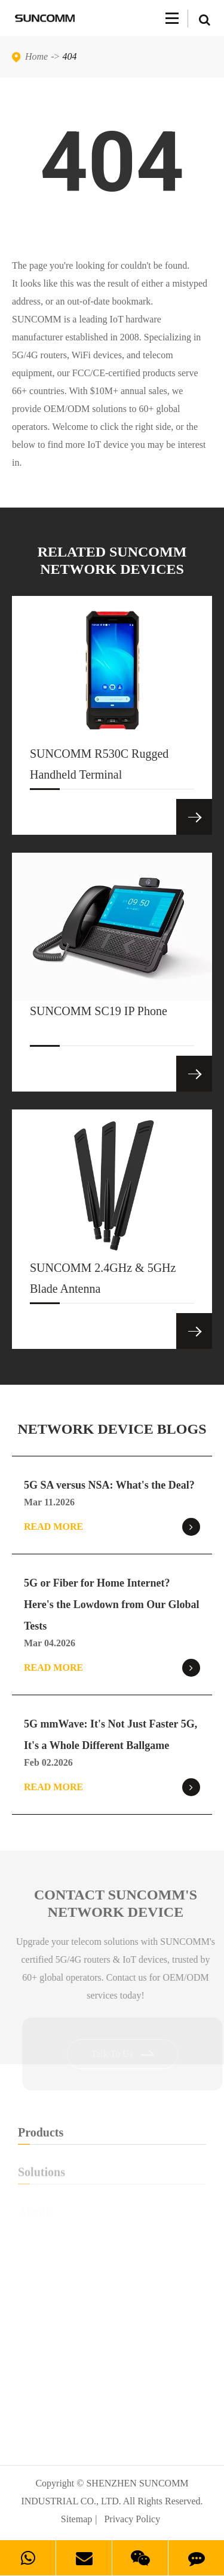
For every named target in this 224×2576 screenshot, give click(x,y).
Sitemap (76, 2519)
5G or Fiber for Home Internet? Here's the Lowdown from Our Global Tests (112, 1604)
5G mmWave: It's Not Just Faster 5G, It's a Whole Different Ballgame (110, 1734)
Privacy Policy (132, 2519)
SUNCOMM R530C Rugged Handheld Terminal (99, 768)
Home (36, 56)
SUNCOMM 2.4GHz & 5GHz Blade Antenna (103, 1282)
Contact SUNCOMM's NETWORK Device (118, 1903)
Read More (112, 1527)
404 (70, 56)
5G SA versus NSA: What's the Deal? (109, 1485)
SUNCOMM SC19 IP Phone (98, 1025)
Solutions (112, 2175)
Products (112, 2135)
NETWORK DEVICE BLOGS (111, 1429)
